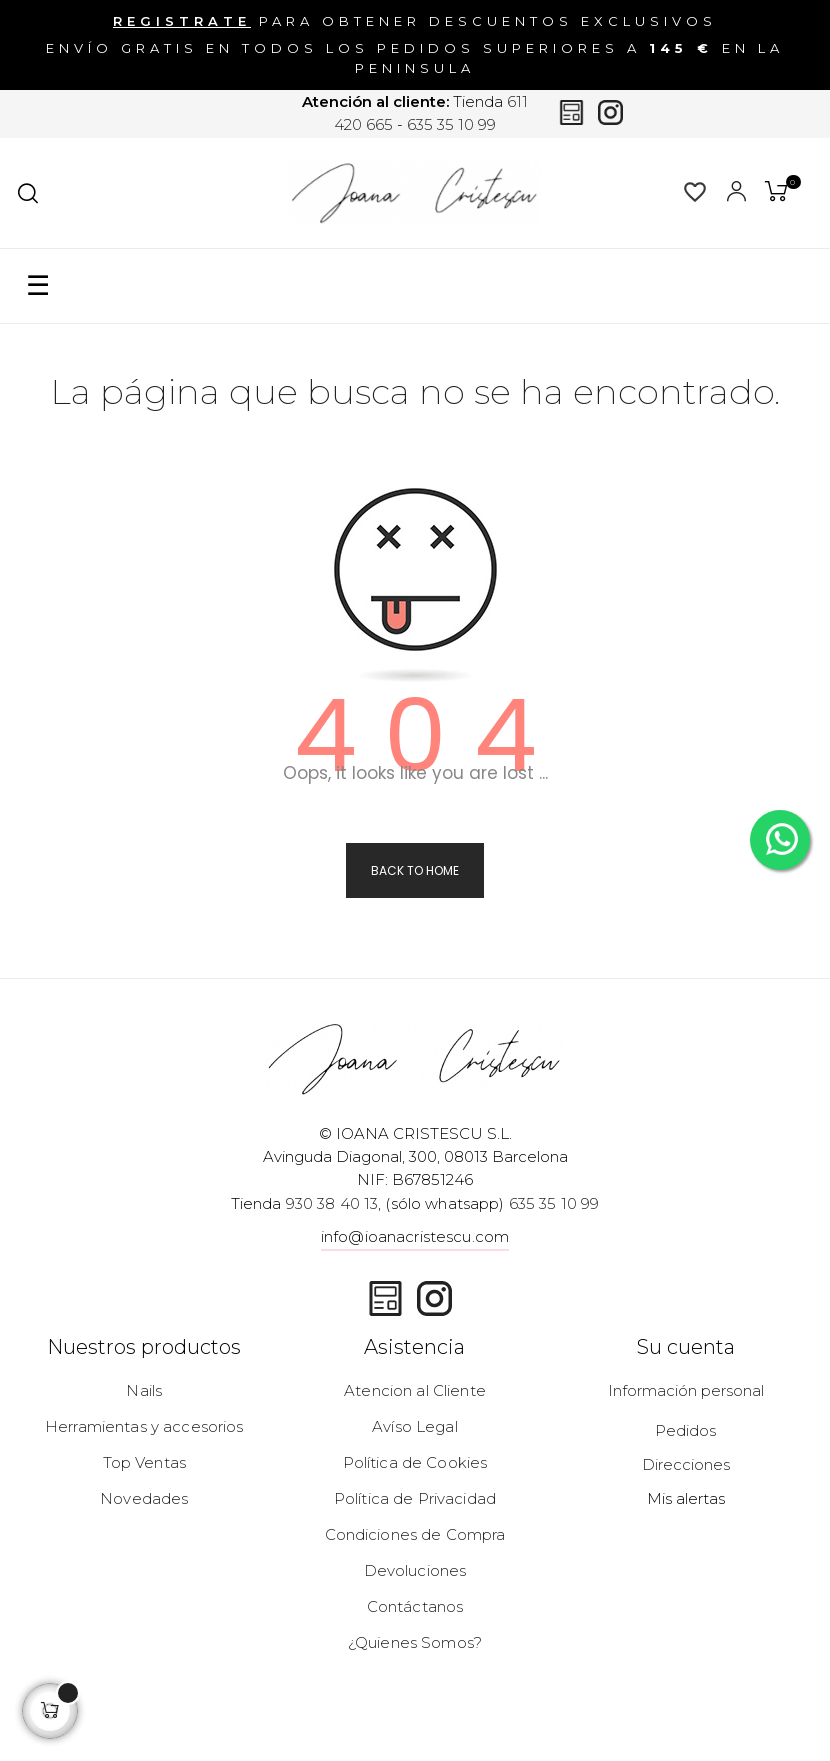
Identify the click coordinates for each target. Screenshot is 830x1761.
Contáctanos (415, 1606)
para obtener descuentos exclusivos (415, 20)
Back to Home (415, 870)
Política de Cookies (415, 1462)
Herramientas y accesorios (144, 1426)
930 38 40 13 (332, 1203)
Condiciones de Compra (415, 1534)
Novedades (144, 1498)
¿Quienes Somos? (415, 1642)
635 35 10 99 (451, 124)
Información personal (686, 1390)
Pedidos (685, 1430)
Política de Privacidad (415, 1498)
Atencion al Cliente (415, 1390)
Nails (144, 1390)
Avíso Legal (415, 1426)
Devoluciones (415, 1570)
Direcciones (686, 1464)
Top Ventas (144, 1462)
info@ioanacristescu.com (415, 1236)
